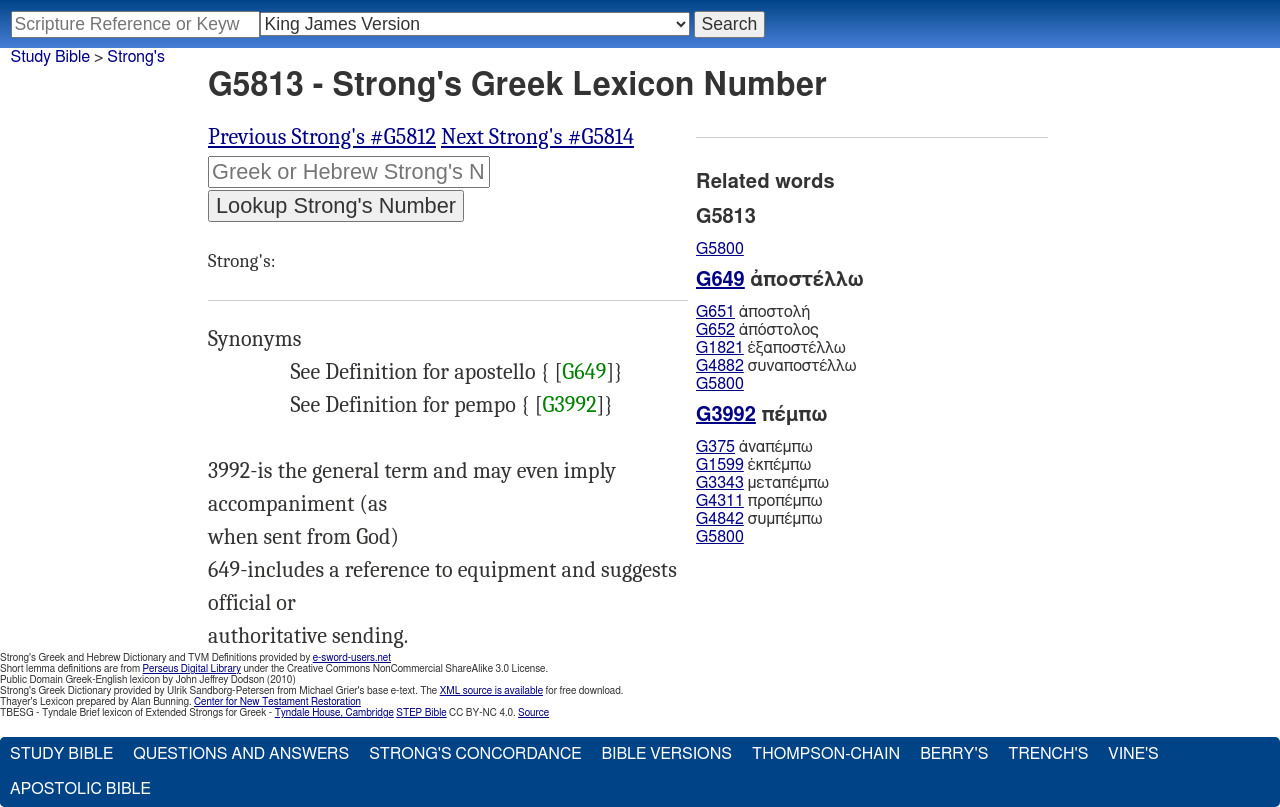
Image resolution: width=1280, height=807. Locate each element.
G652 (715, 330)
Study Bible (50, 57)
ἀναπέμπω (754, 447)
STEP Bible (421, 713)
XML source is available (491, 691)
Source (533, 713)
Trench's (1048, 754)
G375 (715, 447)
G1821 (720, 348)
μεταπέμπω (762, 483)
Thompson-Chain (826, 754)
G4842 (720, 519)
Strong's (136, 57)
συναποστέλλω (776, 366)
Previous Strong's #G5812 (322, 137)
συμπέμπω (759, 519)
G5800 (720, 249)
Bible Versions (666, 754)
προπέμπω (759, 501)
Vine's (1133, 754)
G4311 (720, 501)
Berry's (954, 754)
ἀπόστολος (757, 330)
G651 (715, 312)
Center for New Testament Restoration (277, 702)
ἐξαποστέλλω (771, 348)
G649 (584, 372)
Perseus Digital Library (192, 669)
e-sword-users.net (352, 658)
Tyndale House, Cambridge (334, 713)
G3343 (720, 483)
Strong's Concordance (475, 754)
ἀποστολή (753, 312)
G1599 (720, 465)
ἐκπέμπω (753, 465)
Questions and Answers (241, 754)
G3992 (570, 405)
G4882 (720, 366)
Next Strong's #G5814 (537, 137)
